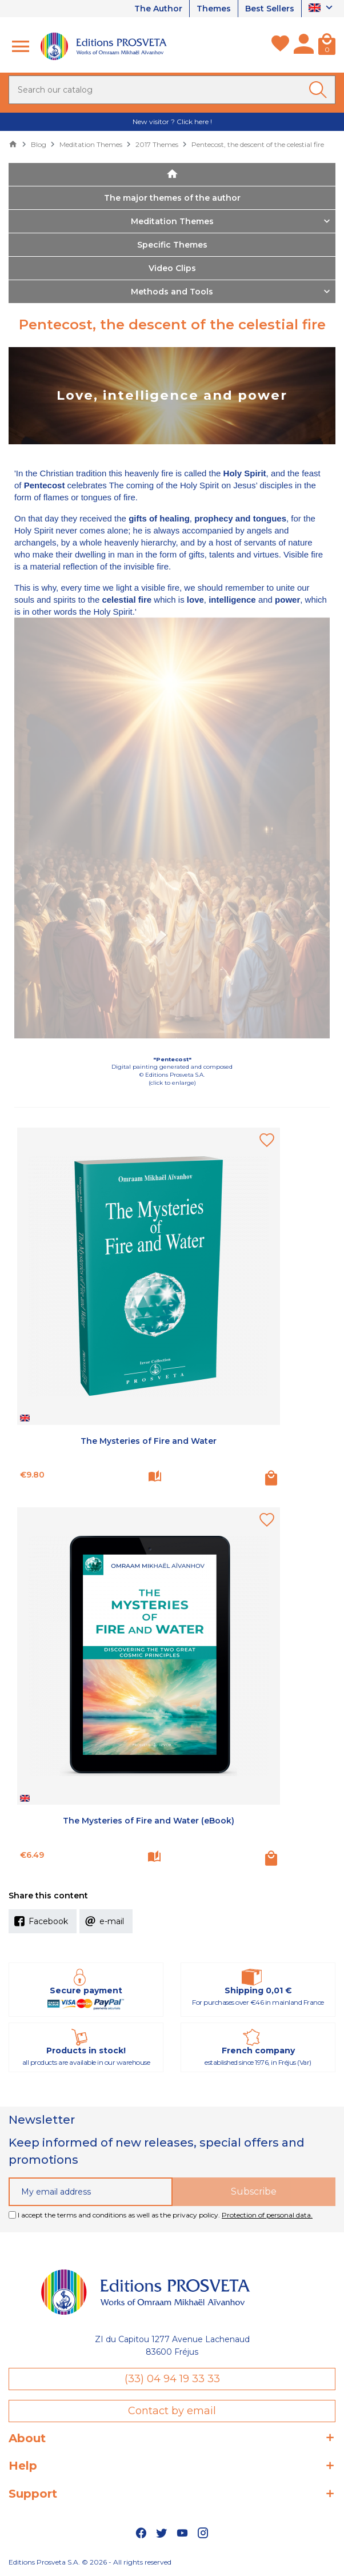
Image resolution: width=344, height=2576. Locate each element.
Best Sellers (269, 8)
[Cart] (326, 46)
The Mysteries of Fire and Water (149, 1441)
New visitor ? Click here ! (172, 121)
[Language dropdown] (322, 8)
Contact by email (172, 2410)
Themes (214, 8)
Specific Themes (172, 245)
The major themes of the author (172, 198)
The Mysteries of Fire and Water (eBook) (148, 1820)
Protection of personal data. (267, 2215)
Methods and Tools (172, 291)
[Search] (172, 89)
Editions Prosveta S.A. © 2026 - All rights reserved (90, 2562)
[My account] (304, 46)
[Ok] (320, 90)
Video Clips (172, 268)
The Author (158, 8)
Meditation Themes (172, 221)
